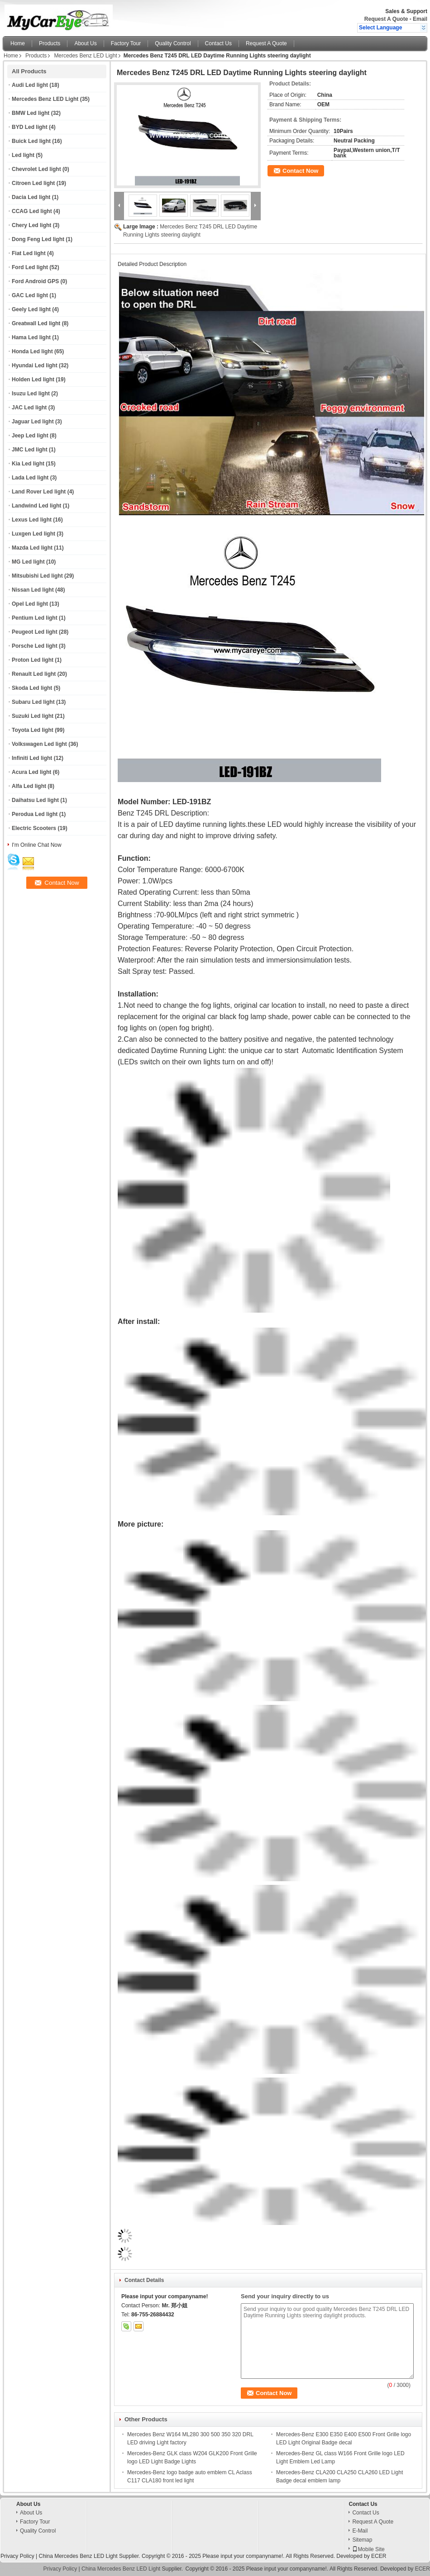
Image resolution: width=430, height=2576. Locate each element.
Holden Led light (33, 379)
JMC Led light (30, 449)
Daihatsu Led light (35, 800)
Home (17, 43)
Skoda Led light (32, 688)
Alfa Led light (29, 786)
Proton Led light (32, 660)
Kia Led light (28, 463)
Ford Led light (30, 267)
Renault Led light (34, 674)
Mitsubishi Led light (37, 576)
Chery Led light (31, 225)
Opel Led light (30, 604)
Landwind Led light (36, 506)
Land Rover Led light (39, 492)
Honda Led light (32, 351)
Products (49, 43)
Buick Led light (31, 141)
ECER (378, 2556)
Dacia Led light (31, 197)
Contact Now (300, 170)
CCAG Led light (32, 211)
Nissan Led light (33, 590)
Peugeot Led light (34, 632)
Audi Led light (30, 85)
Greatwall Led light (36, 323)
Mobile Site (368, 2549)
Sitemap (362, 2540)
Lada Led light (30, 477)
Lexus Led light (32, 520)
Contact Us (218, 43)
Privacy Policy (17, 2556)
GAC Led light (30, 295)
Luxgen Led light (33, 534)
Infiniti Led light (32, 758)
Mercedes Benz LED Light (85, 55)
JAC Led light (29, 407)
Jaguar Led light (33, 421)
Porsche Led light (34, 646)
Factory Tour (126, 43)
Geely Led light (31, 309)
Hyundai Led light (34, 365)
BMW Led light (30, 113)
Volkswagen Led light (39, 744)
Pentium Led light (34, 618)
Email (420, 19)
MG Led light (28, 562)
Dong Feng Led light (38, 239)
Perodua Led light (34, 814)
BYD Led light (30, 127)
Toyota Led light (32, 730)
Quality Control (173, 43)
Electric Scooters (34, 828)
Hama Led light (31, 337)
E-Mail (360, 2531)
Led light (23, 155)
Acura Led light (31, 772)
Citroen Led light (33, 183)
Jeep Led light (30, 435)
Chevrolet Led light (36, 169)
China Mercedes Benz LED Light (77, 2556)
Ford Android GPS (35, 281)
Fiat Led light (29, 253)
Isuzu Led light (31, 393)
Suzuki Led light (32, 716)
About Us (85, 43)
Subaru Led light (33, 702)
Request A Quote (386, 19)
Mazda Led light (32, 548)
